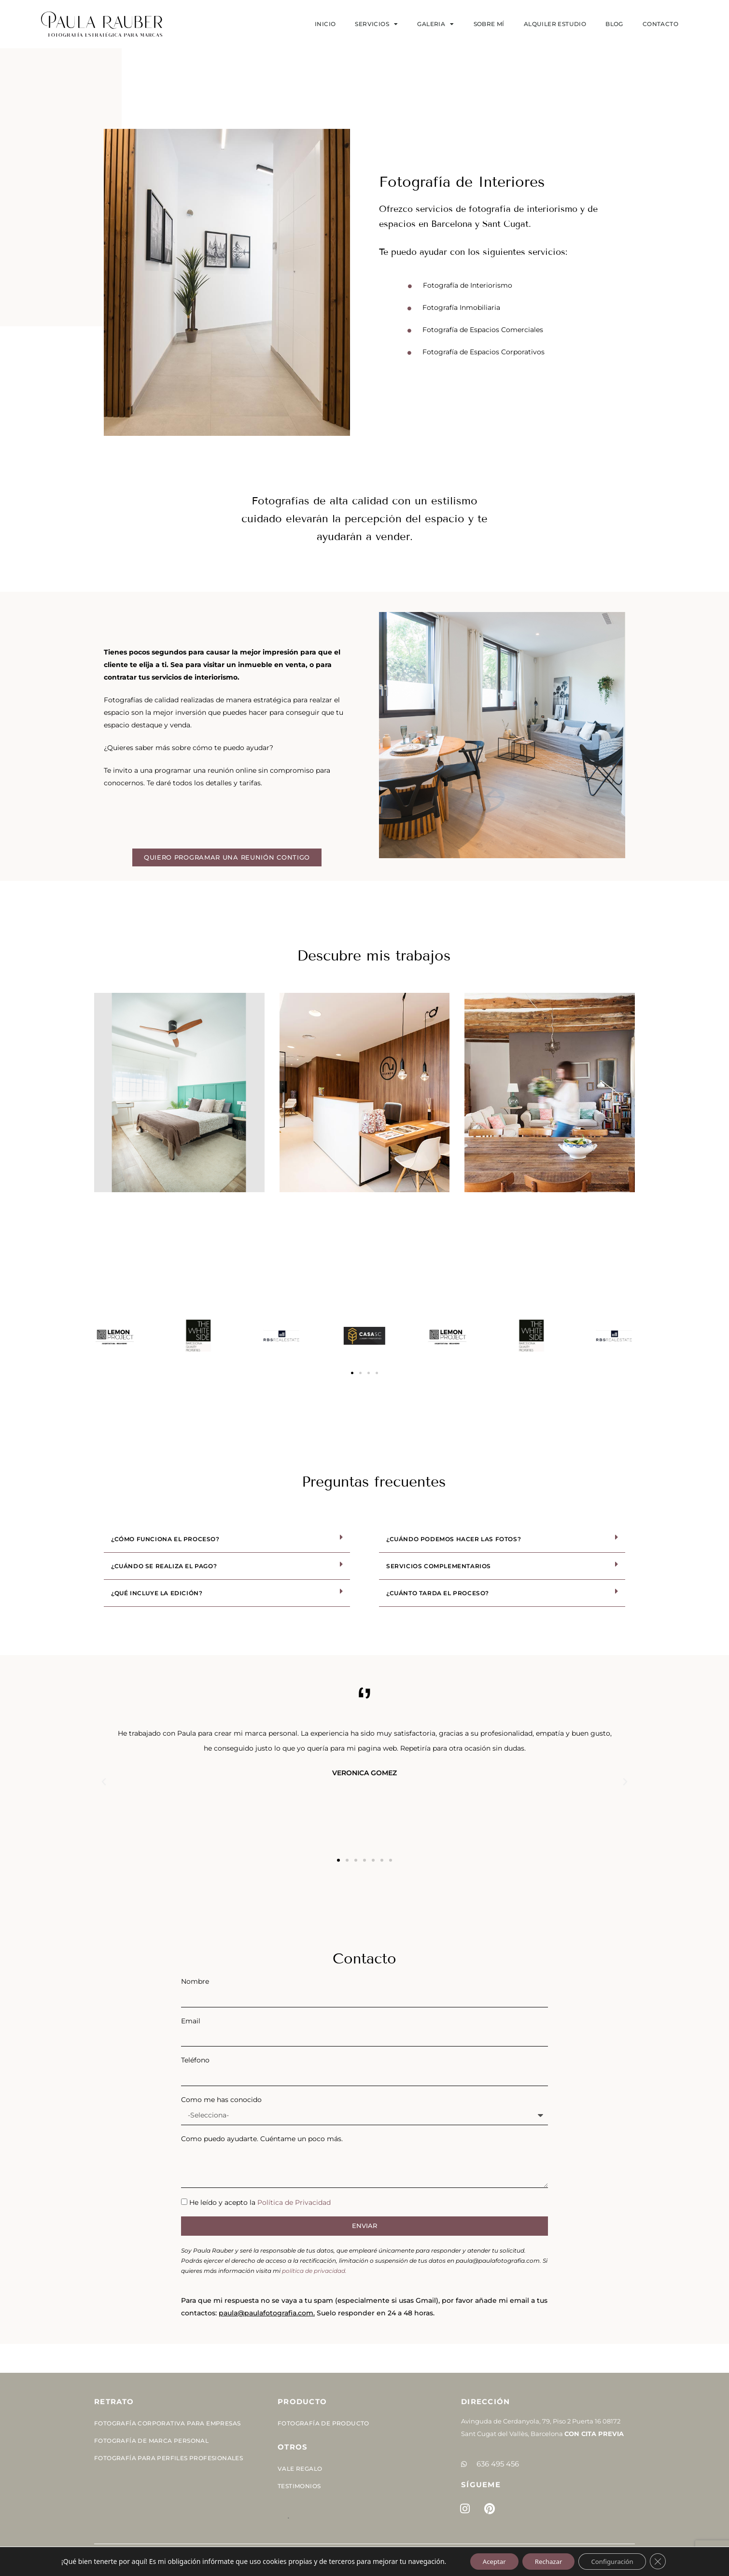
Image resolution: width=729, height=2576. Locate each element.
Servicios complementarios (438, 1566)
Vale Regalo (300, 2468)
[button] (352, 1373)
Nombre (195, 1981)
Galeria (435, 24)
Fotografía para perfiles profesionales (168, 2458)
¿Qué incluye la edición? (156, 1593)
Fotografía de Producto (323, 2423)
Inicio (325, 24)
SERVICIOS (376, 24)
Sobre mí (489, 24)
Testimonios (299, 2486)
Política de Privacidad (294, 2202)
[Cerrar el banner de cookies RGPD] (666, 2561)
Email (190, 2021)
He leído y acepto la (260, 2202)
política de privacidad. (314, 2270)
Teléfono (195, 2060)
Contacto (660, 24)
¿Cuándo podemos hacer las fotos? (453, 1539)
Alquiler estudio (555, 24)
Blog (614, 24)
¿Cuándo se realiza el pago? (164, 1566)
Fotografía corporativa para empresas (167, 2423)
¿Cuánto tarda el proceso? (437, 1593)
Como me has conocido (221, 2099)
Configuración (617, 2560)
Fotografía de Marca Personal (151, 2440)
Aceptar (488, 2560)
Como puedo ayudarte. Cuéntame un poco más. (262, 2138)
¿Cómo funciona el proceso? (165, 1539)
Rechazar (547, 2560)
